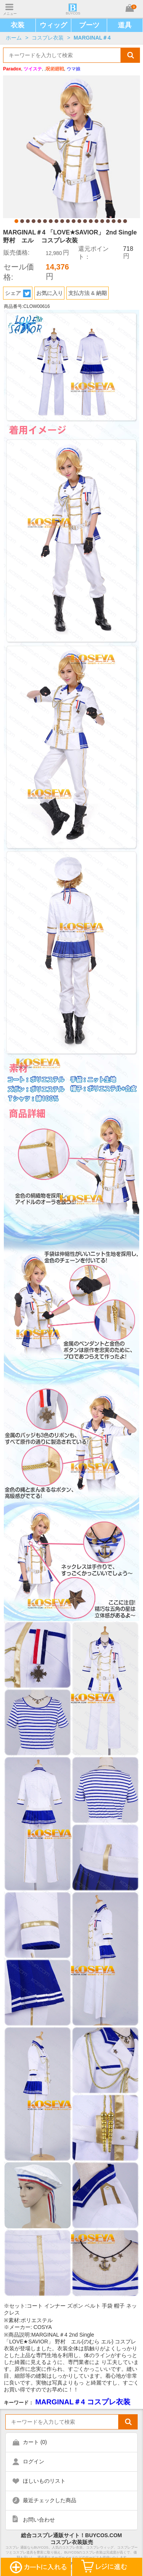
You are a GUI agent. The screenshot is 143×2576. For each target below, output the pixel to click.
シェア (18, 293)
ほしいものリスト (44, 2481)
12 (79, 221)
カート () (35, 2442)
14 (91, 221)
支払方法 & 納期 (87, 293)
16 (102, 221)
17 (108, 221)
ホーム (14, 38)
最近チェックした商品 (49, 2500)
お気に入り (49, 293)
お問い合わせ (39, 2520)
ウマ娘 (73, 69)
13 (85, 221)
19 (119, 221)
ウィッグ (53, 25)
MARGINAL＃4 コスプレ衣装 (82, 2402)
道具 (125, 25)
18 (114, 221)
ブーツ (89, 25)
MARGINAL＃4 (92, 38)
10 (68, 221)
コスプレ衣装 (48, 38)
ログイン (33, 2461)
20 (125, 221)
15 (96, 221)
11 (74, 221)
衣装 (17, 25)
